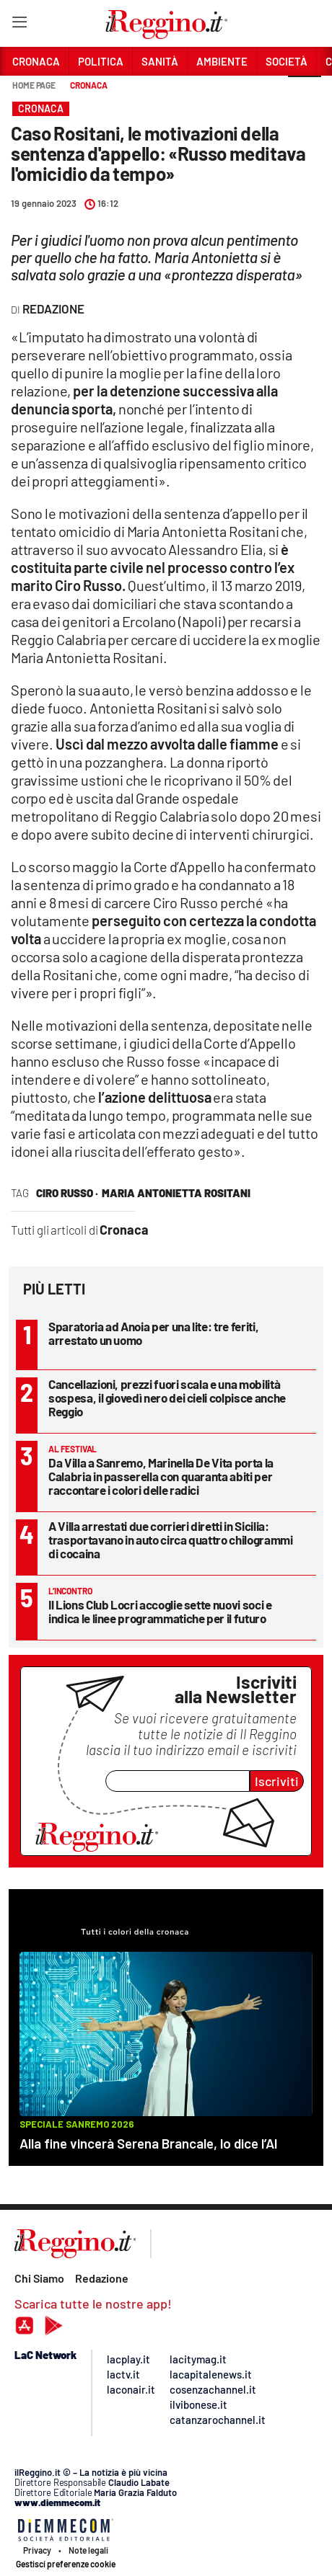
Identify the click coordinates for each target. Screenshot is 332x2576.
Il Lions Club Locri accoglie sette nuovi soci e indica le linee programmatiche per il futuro (160, 1611)
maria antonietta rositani (176, 1192)
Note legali (88, 2550)
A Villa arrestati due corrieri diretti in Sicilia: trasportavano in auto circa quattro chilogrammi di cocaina (170, 1539)
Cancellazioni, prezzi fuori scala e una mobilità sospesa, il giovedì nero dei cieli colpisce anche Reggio (167, 1397)
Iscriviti (277, 1781)
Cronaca (88, 85)
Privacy (37, 2550)
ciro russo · (67, 1192)
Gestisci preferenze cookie (65, 2564)
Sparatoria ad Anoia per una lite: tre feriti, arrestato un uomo (153, 1333)
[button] (304, 93)
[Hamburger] (19, 25)
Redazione (101, 2278)
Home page (34, 85)
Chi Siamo (39, 2278)
